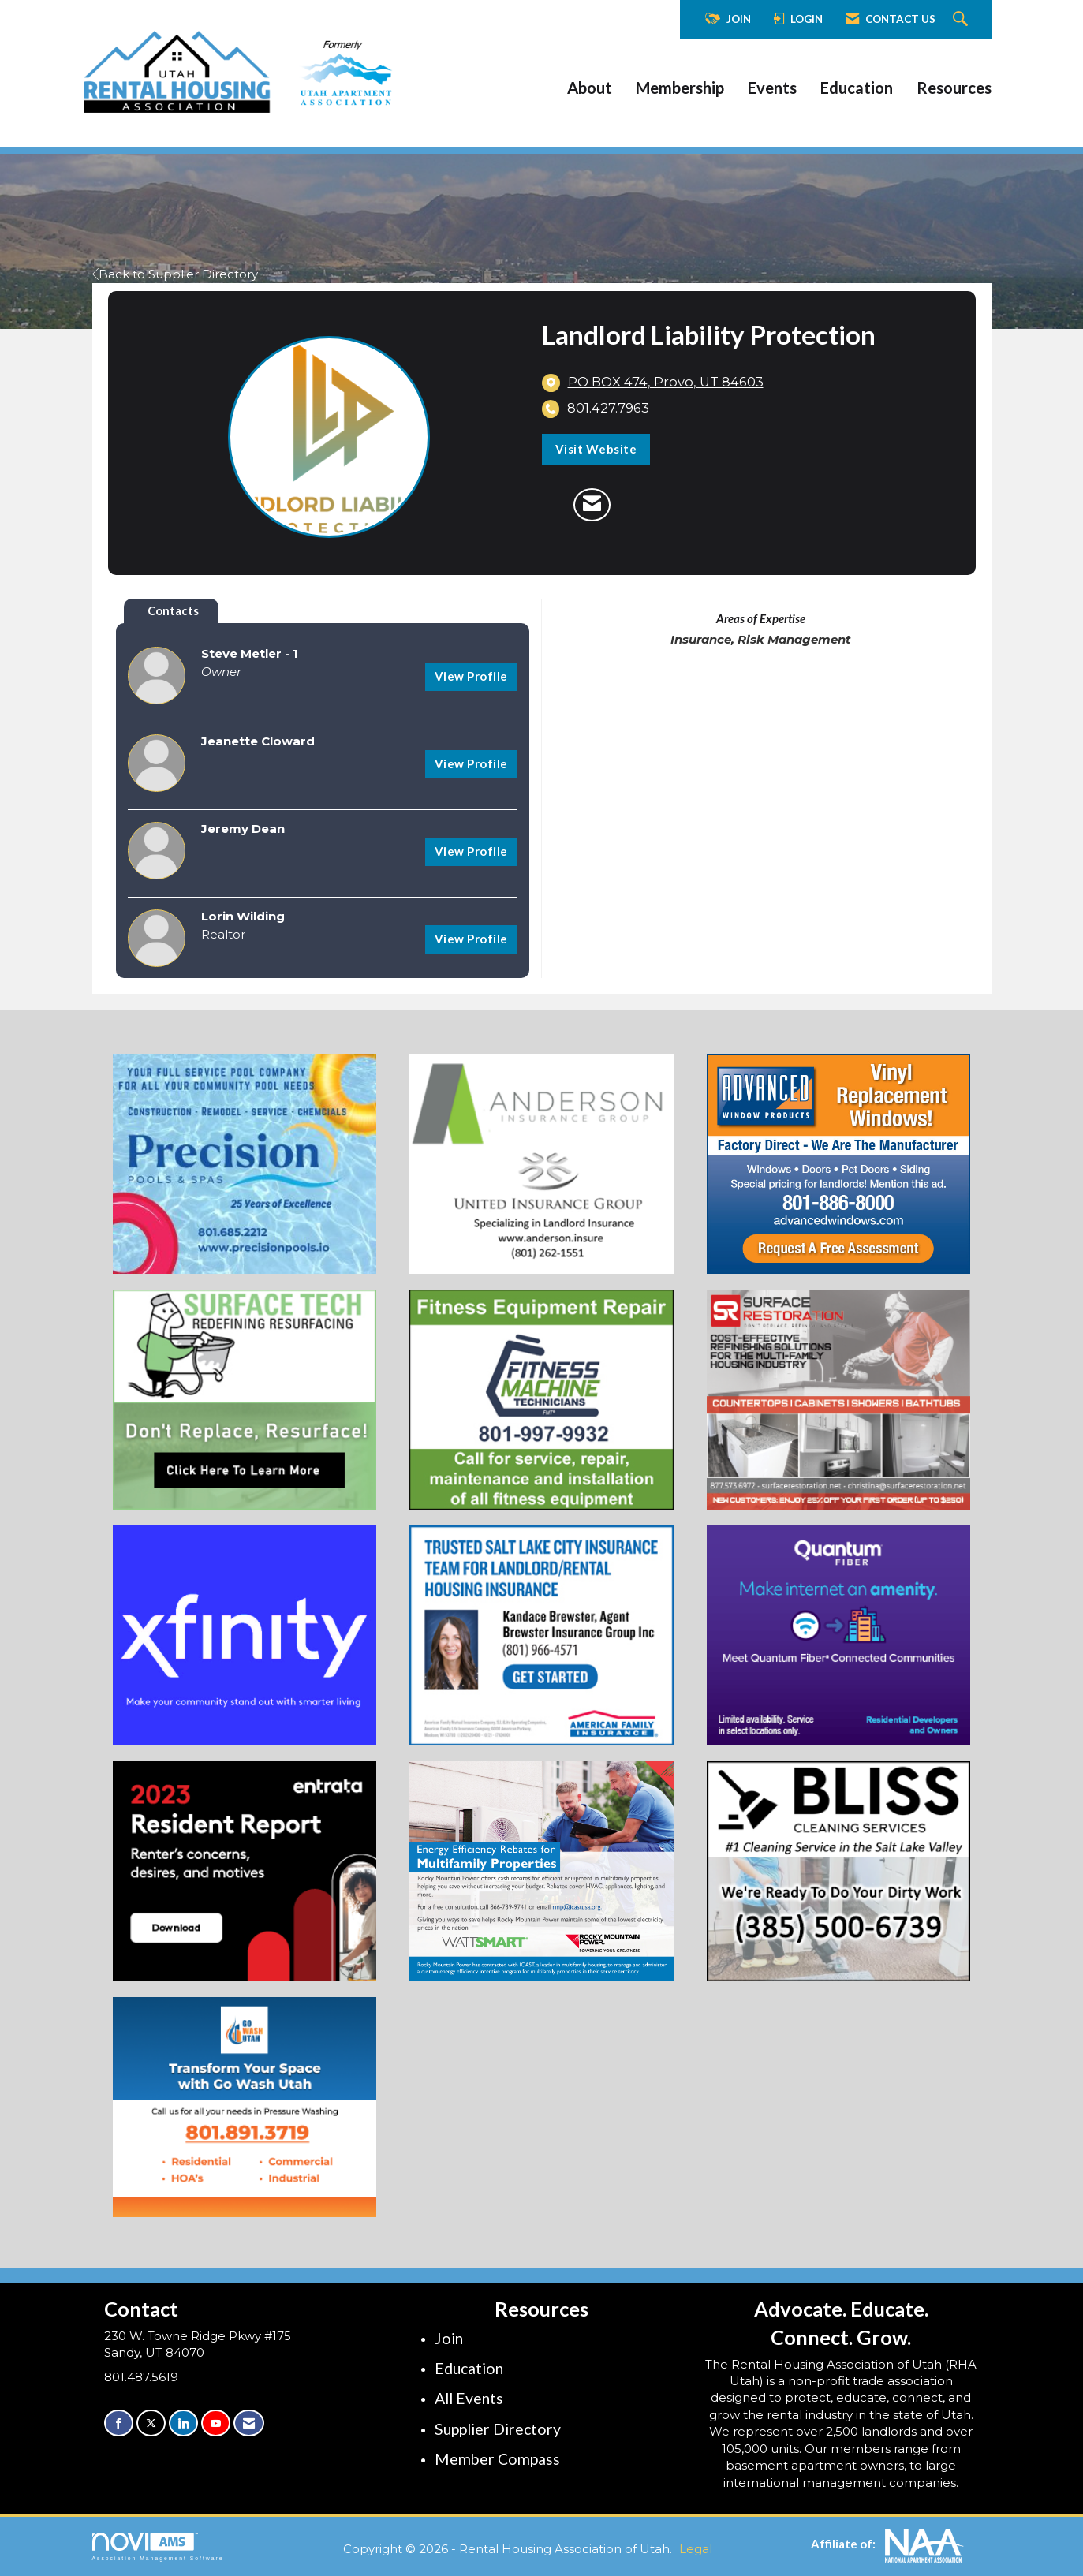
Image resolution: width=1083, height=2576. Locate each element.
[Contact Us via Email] (248, 2423)
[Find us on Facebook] (118, 2423)
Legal (695, 2548)
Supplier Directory (498, 2429)
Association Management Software (158, 2547)
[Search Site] (962, 19)
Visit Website (596, 449)
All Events (469, 2398)
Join (449, 2338)
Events (772, 87)
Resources (954, 87)
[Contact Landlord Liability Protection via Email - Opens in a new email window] (592, 504)
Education (856, 87)
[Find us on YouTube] (215, 2423)
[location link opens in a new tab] (666, 382)
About (589, 87)
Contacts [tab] (173, 610)
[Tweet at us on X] (151, 2423)
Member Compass (497, 2459)
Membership (680, 87)
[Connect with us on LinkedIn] (183, 2423)
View (471, 676)
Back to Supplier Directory (175, 274)
